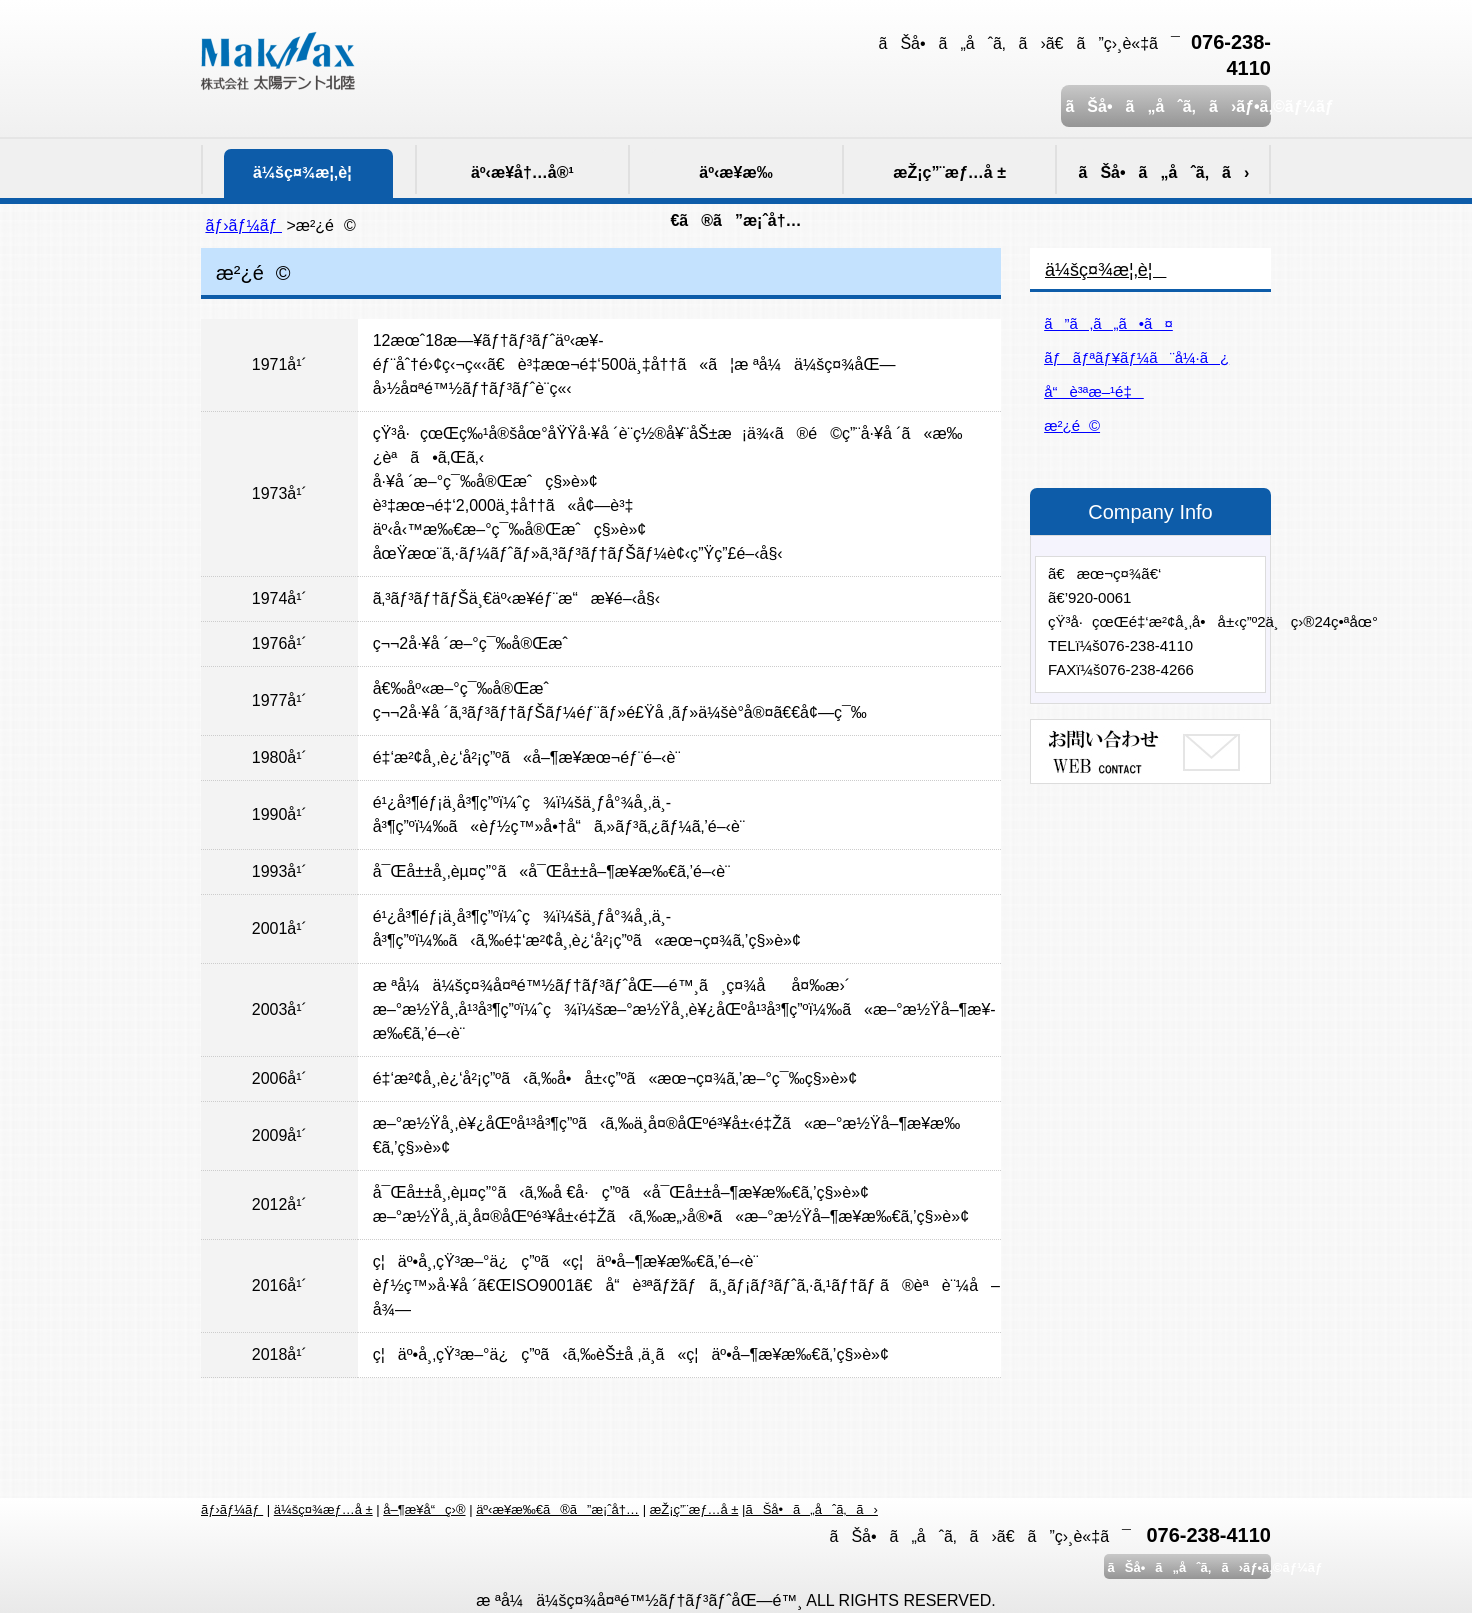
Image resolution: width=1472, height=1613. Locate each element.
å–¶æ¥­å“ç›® (424, 1509)
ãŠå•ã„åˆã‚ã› (811, 1509)
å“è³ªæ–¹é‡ (1094, 391)
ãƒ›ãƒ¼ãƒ (243, 225)
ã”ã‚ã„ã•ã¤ (1108, 323)
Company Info (1150, 512)
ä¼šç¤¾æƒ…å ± (323, 1509)
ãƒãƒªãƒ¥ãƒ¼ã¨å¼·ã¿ (1136, 357)
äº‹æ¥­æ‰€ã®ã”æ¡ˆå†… (557, 1509)
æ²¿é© (1072, 425)
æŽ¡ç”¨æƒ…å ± (694, 1509)
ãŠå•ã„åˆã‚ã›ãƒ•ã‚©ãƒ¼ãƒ (1166, 106)
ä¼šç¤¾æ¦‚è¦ (1105, 270)
